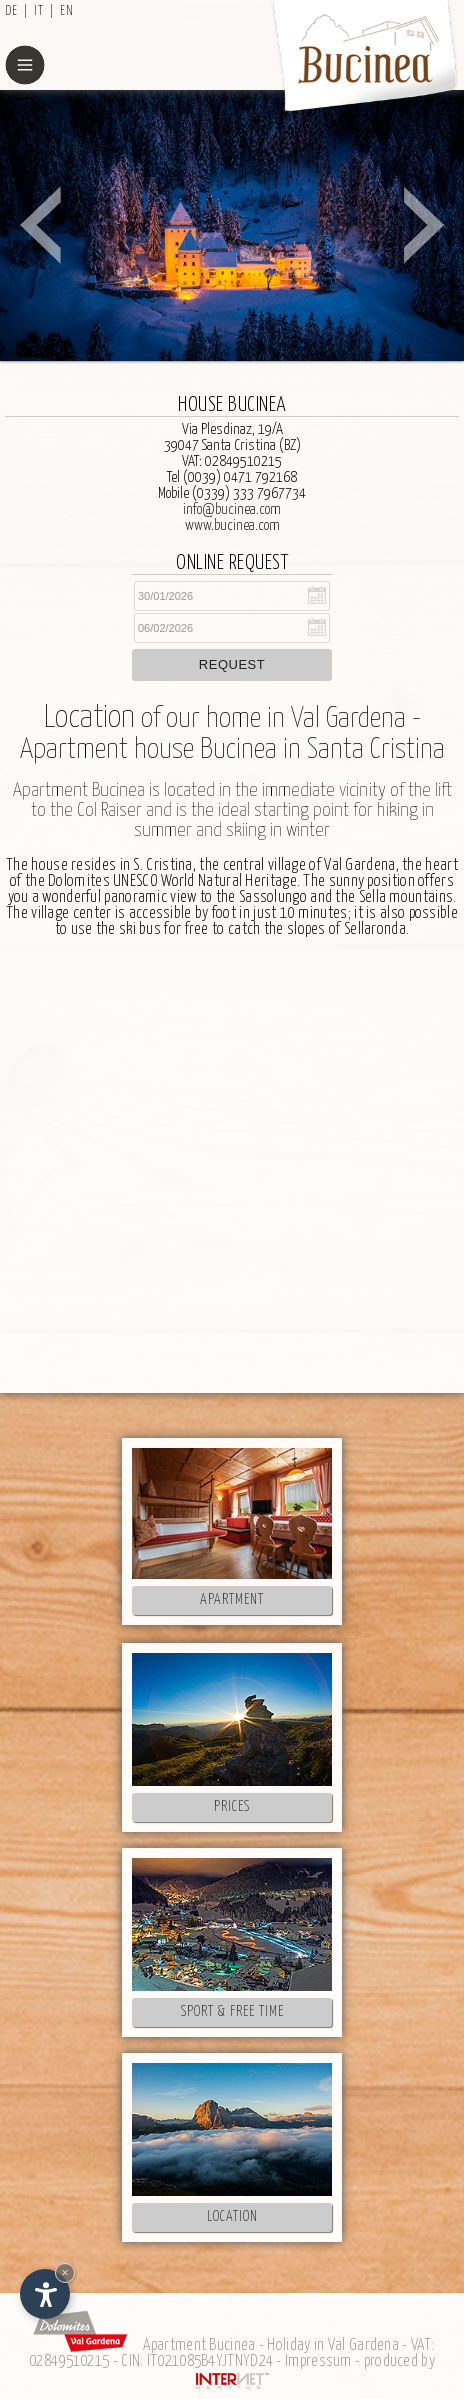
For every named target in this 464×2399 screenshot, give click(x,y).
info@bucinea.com (232, 509)
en (67, 11)
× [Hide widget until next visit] (65, 2272)
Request (232, 664)
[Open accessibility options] (45, 2294)
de (11, 11)
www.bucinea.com (232, 525)
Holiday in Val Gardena (333, 2345)
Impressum (318, 2361)
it (39, 11)
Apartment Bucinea (199, 2345)
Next (424, 225)
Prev (40, 225)
